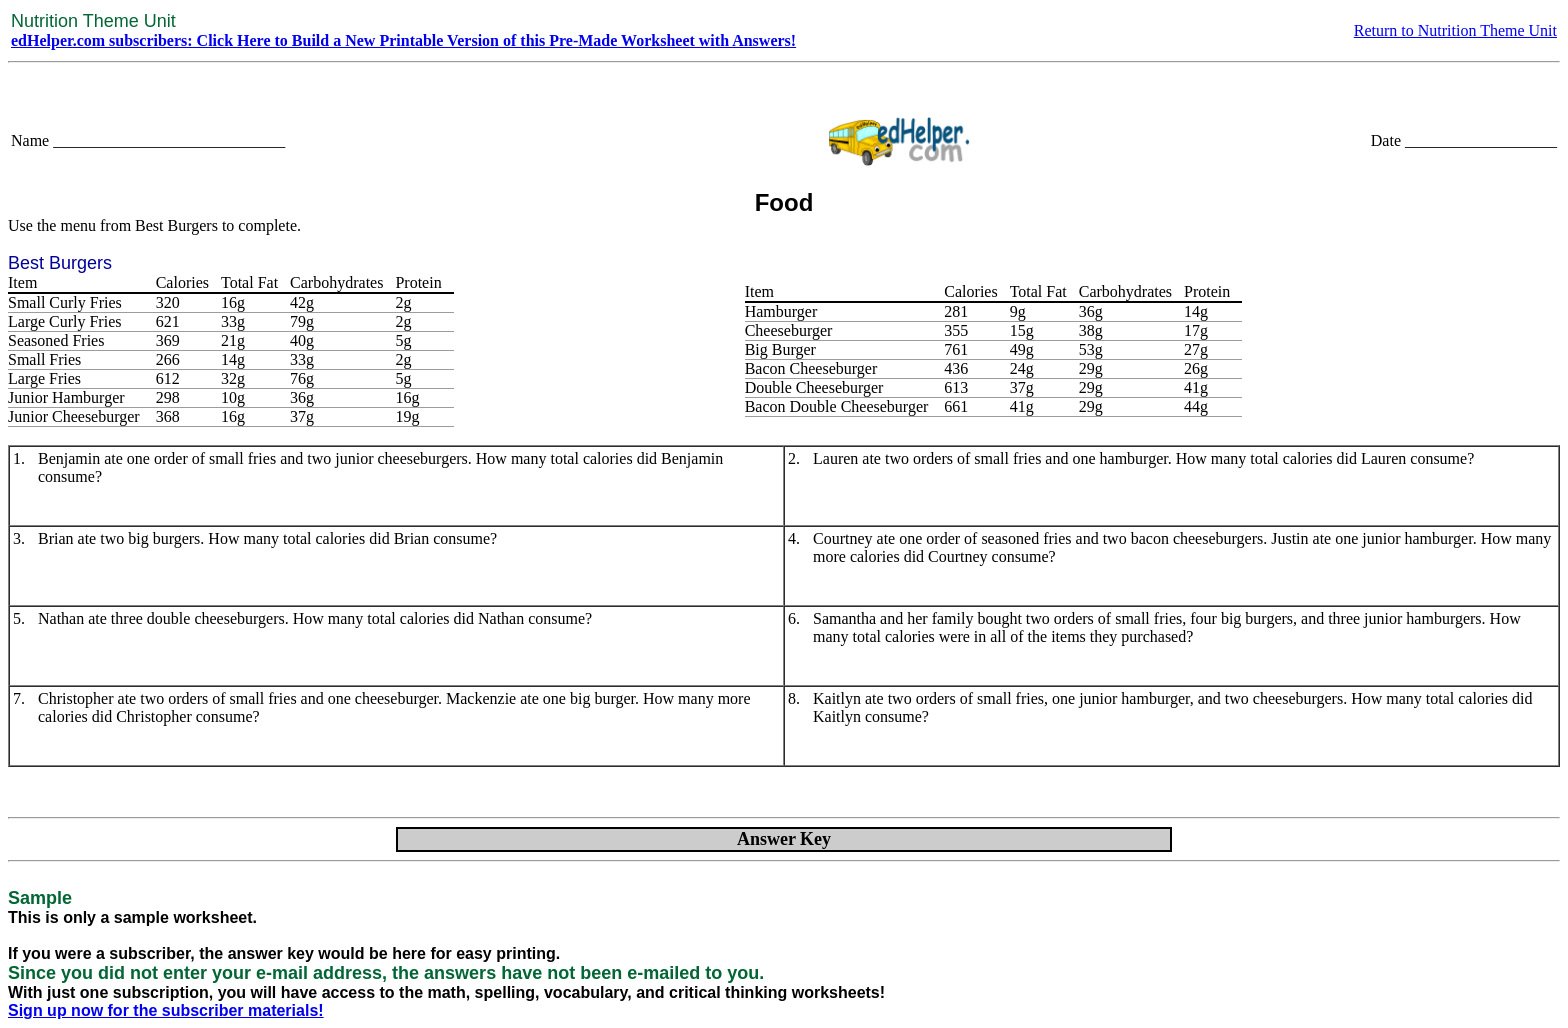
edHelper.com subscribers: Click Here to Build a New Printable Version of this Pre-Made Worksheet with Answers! (403, 40)
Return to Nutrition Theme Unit (1455, 30)
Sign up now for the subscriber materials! (166, 1010)
